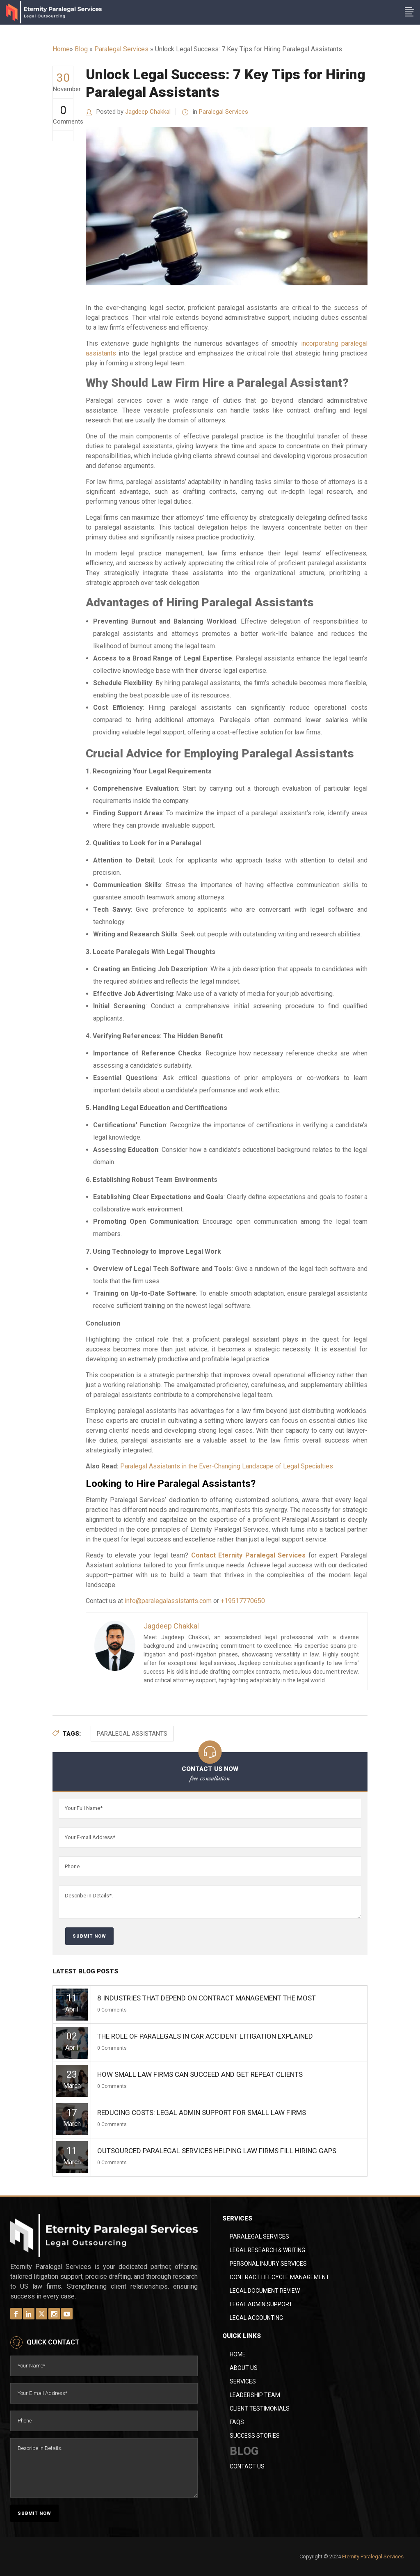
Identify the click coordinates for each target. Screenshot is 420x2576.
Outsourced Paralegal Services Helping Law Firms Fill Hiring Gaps (216, 2151)
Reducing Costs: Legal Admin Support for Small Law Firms (201, 2112)
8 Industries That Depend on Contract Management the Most (206, 1998)
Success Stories (255, 2435)
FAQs (237, 2422)
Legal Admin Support (261, 2304)
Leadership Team (255, 2395)
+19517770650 (243, 1601)
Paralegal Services (121, 49)
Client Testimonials (260, 2408)
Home (61, 49)
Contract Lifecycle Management (279, 2277)
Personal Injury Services (268, 2263)
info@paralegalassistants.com (168, 1601)
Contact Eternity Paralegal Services (248, 1555)
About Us (244, 2368)
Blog (81, 49)
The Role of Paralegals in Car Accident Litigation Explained (205, 2036)
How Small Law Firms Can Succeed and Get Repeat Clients (200, 2074)
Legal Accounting (256, 2318)
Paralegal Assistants (132, 1733)
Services (243, 2381)
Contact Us (247, 2466)
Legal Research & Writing (267, 2250)
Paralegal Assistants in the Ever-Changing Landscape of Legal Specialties (226, 1466)
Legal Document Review (265, 2290)
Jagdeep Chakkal (148, 111)
